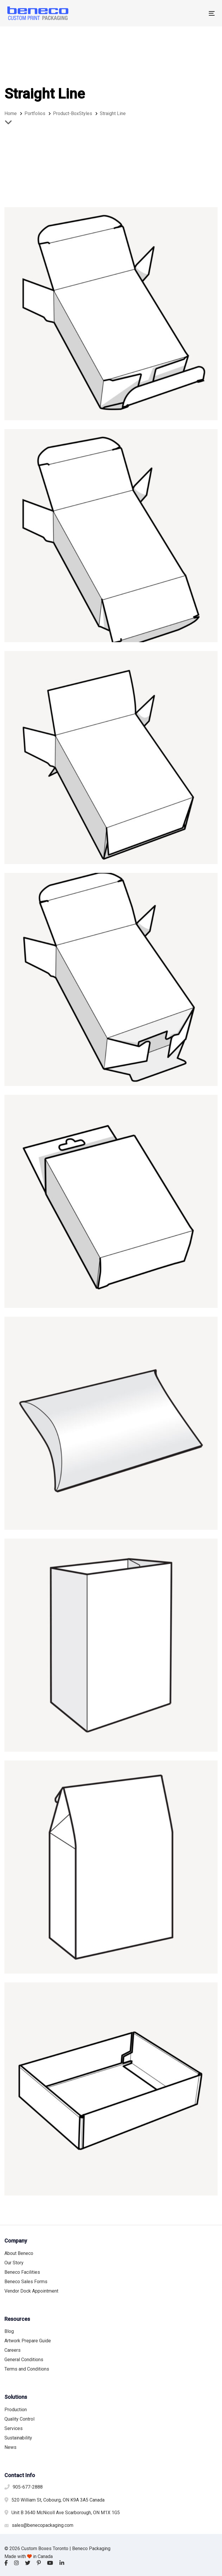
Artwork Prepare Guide (27, 2341)
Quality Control (19, 2419)
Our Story (14, 2263)
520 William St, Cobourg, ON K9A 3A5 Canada (58, 2500)
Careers (12, 2350)
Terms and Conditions (26, 2369)
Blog (9, 2331)
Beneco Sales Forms (25, 2281)
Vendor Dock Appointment (31, 2291)
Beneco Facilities (22, 2272)
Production (15, 2409)
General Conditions (23, 2359)
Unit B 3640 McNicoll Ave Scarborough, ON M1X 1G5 (65, 2512)
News (10, 2447)
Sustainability (18, 2438)
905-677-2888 (28, 2487)
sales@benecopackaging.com (42, 2525)
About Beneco (18, 2253)
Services (13, 2428)
